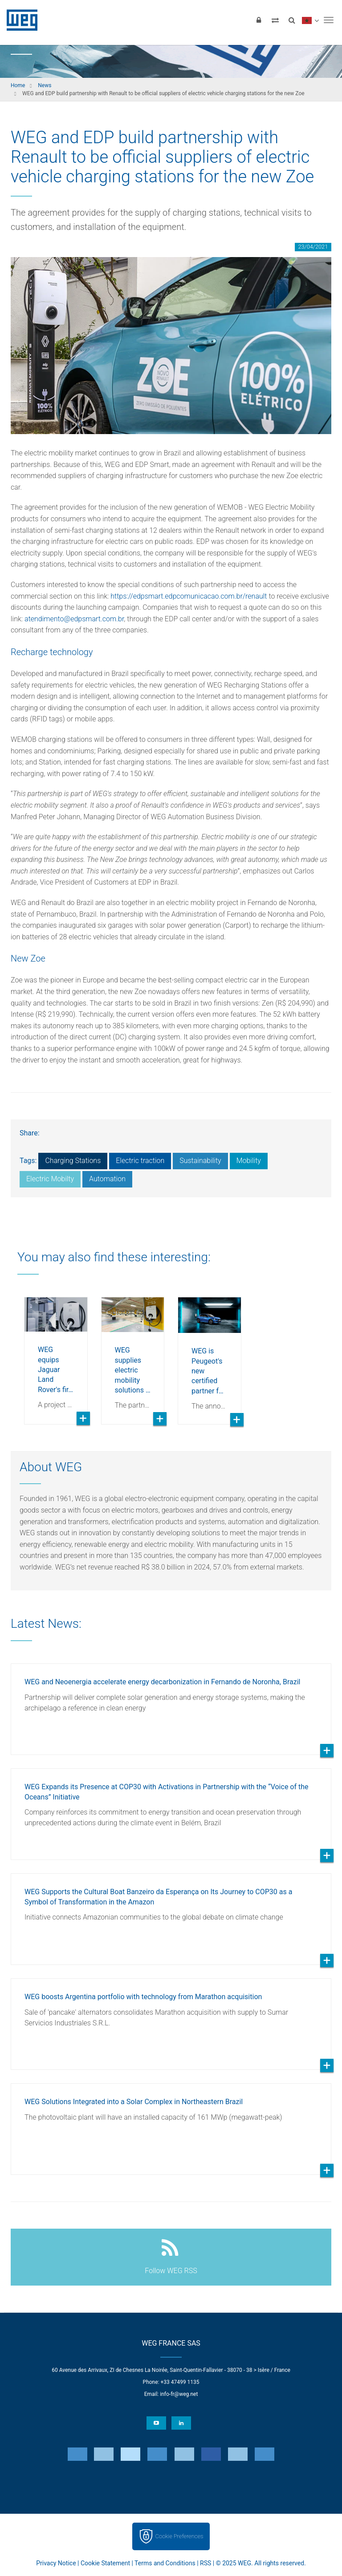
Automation (107, 1179)
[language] (310, 20)
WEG (19, 20)
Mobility (248, 1160)
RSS (205, 2563)
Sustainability (200, 1160)
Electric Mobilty (50, 1179)
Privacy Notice (56, 2563)
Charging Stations (73, 1160)
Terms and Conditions (164, 2563)
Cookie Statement (105, 2563)
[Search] (291, 20)
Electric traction (140, 1160)
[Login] (258, 20)
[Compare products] (275, 20)
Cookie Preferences (179, 2536)
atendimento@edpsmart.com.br (74, 619)
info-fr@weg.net (179, 2394)
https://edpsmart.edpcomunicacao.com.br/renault (188, 596)
